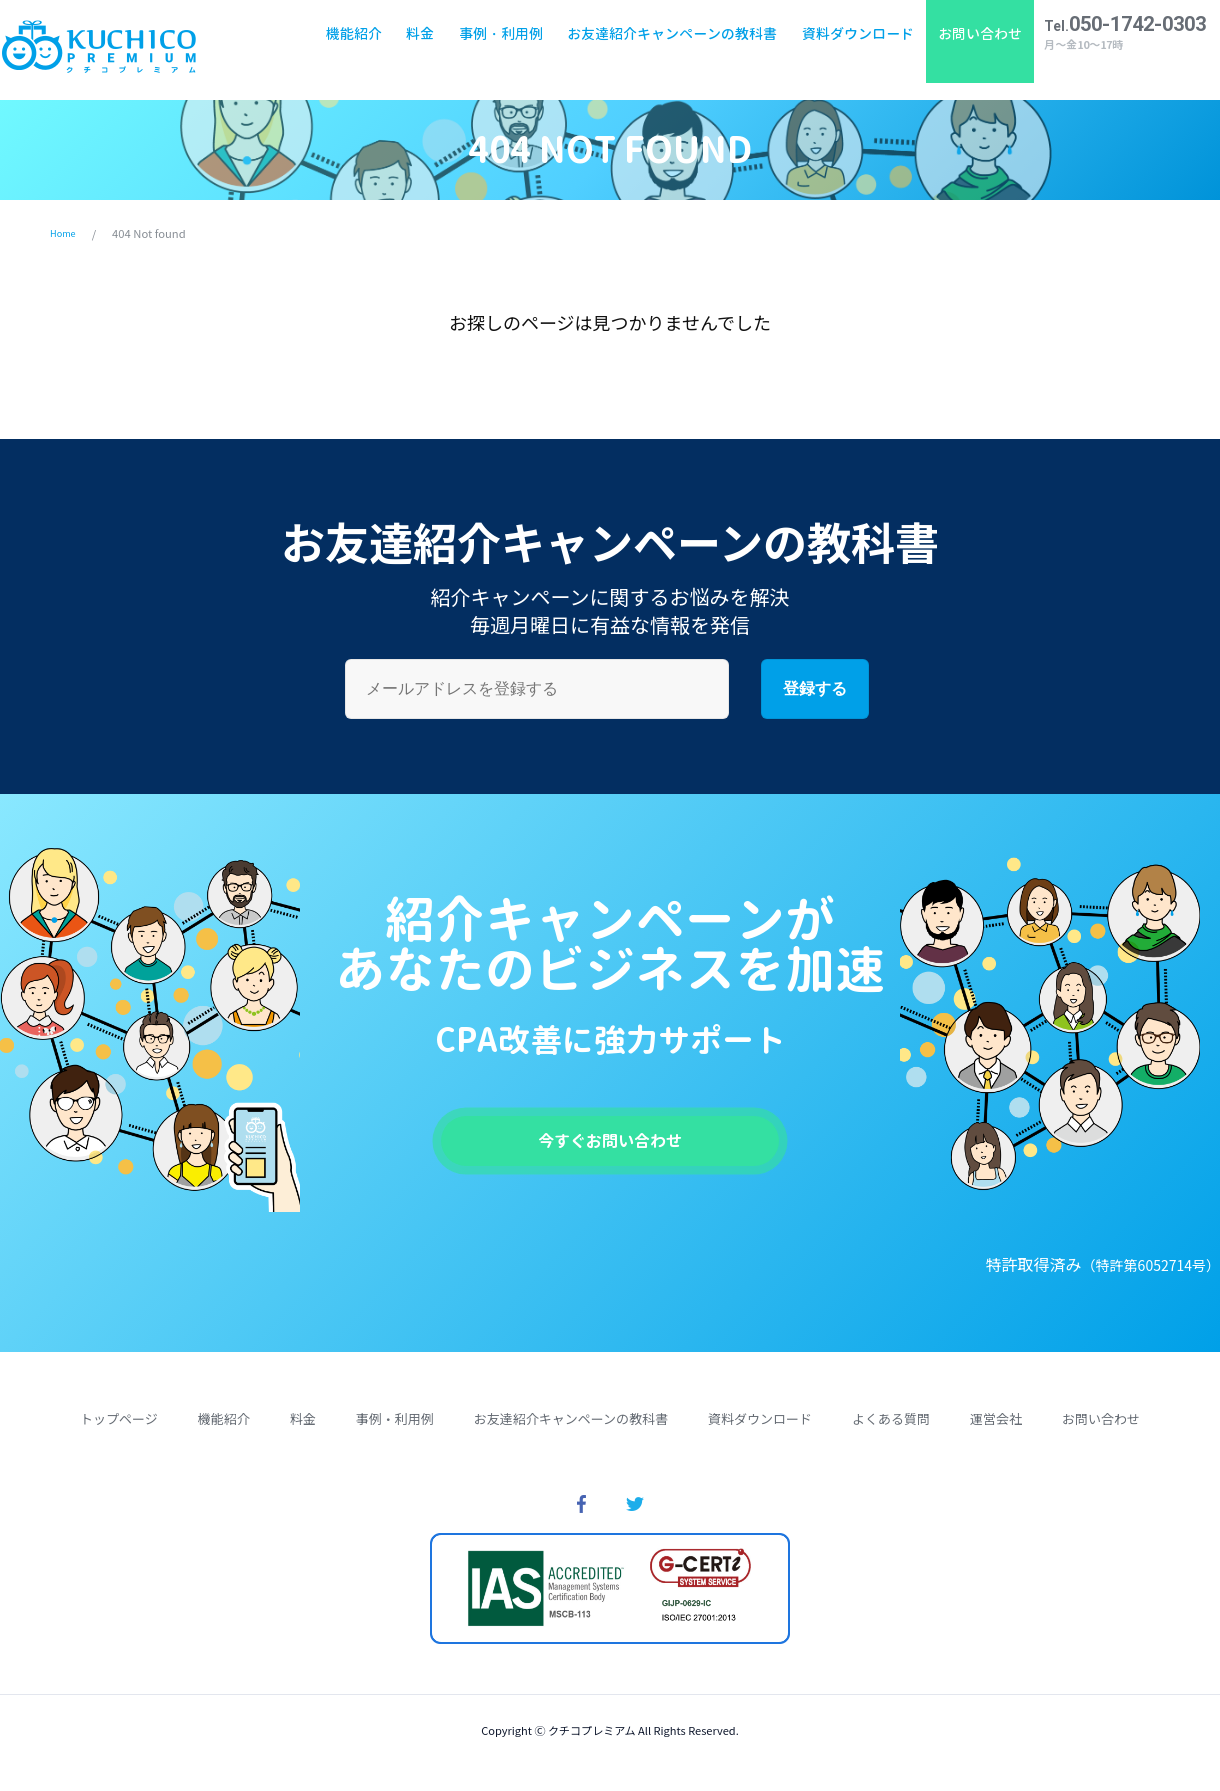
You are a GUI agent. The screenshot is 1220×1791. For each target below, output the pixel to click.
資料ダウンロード (849, 49)
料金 (412, 49)
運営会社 (996, 1430)
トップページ (119, 1430)
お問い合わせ (972, 49)
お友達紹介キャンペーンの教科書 (664, 49)
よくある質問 (891, 1430)
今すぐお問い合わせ (610, 1146)
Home (66, 233)
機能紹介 (346, 49)
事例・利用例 (493, 49)
